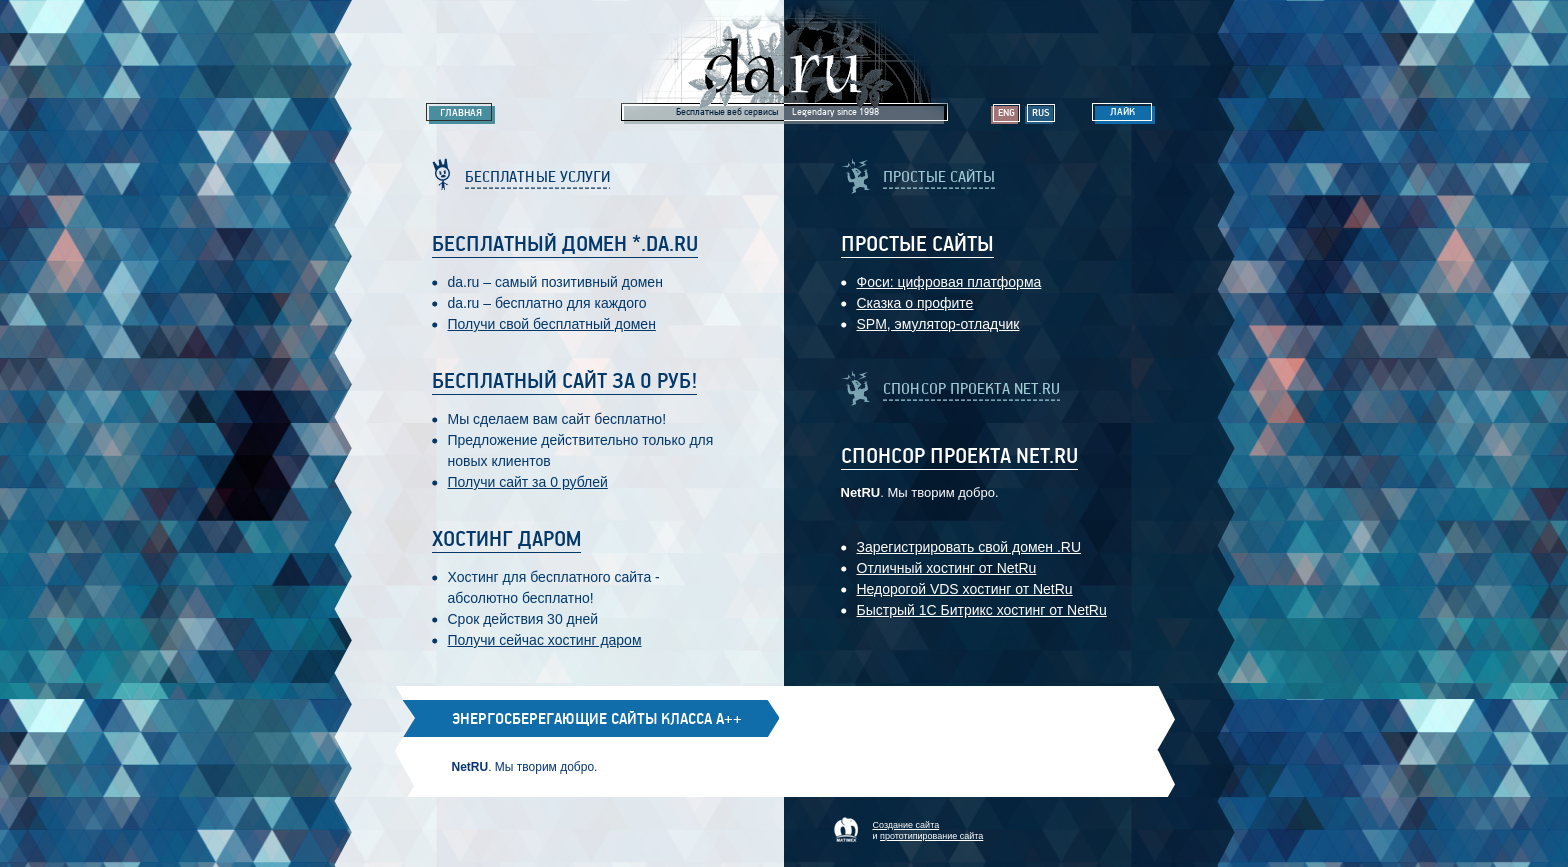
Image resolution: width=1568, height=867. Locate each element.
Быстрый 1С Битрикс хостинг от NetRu (982, 610)
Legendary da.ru (785, 61)
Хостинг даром (506, 540)
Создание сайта (906, 825)
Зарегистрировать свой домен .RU (969, 547)
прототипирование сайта (931, 836)
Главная (461, 113)
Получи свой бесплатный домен (552, 324)
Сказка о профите (915, 303)
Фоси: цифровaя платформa (949, 282)
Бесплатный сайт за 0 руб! (564, 382)
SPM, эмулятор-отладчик (938, 324)
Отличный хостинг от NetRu (947, 568)
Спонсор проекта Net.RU (959, 457)
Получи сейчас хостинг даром (545, 640)
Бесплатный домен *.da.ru (565, 245)
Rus (1041, 113)
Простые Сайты (917, 245)
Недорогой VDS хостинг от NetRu (965, 589)
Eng (1006, 113)
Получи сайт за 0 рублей (528, 482)
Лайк (1122, 112)
